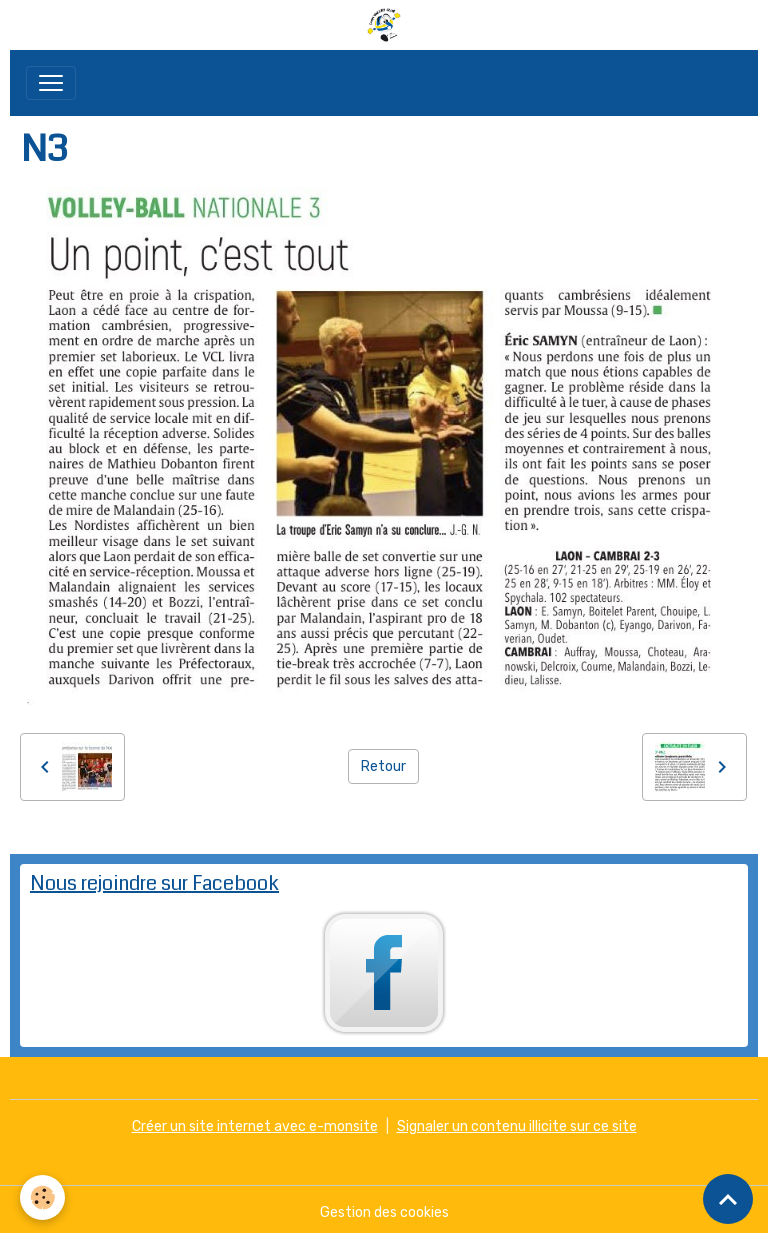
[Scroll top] (728, 1199)
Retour (383, 766)
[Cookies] (42, 1197)
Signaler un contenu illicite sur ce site (517, 1126)
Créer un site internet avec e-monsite (255, 1126)
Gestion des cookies (384, 1212)
